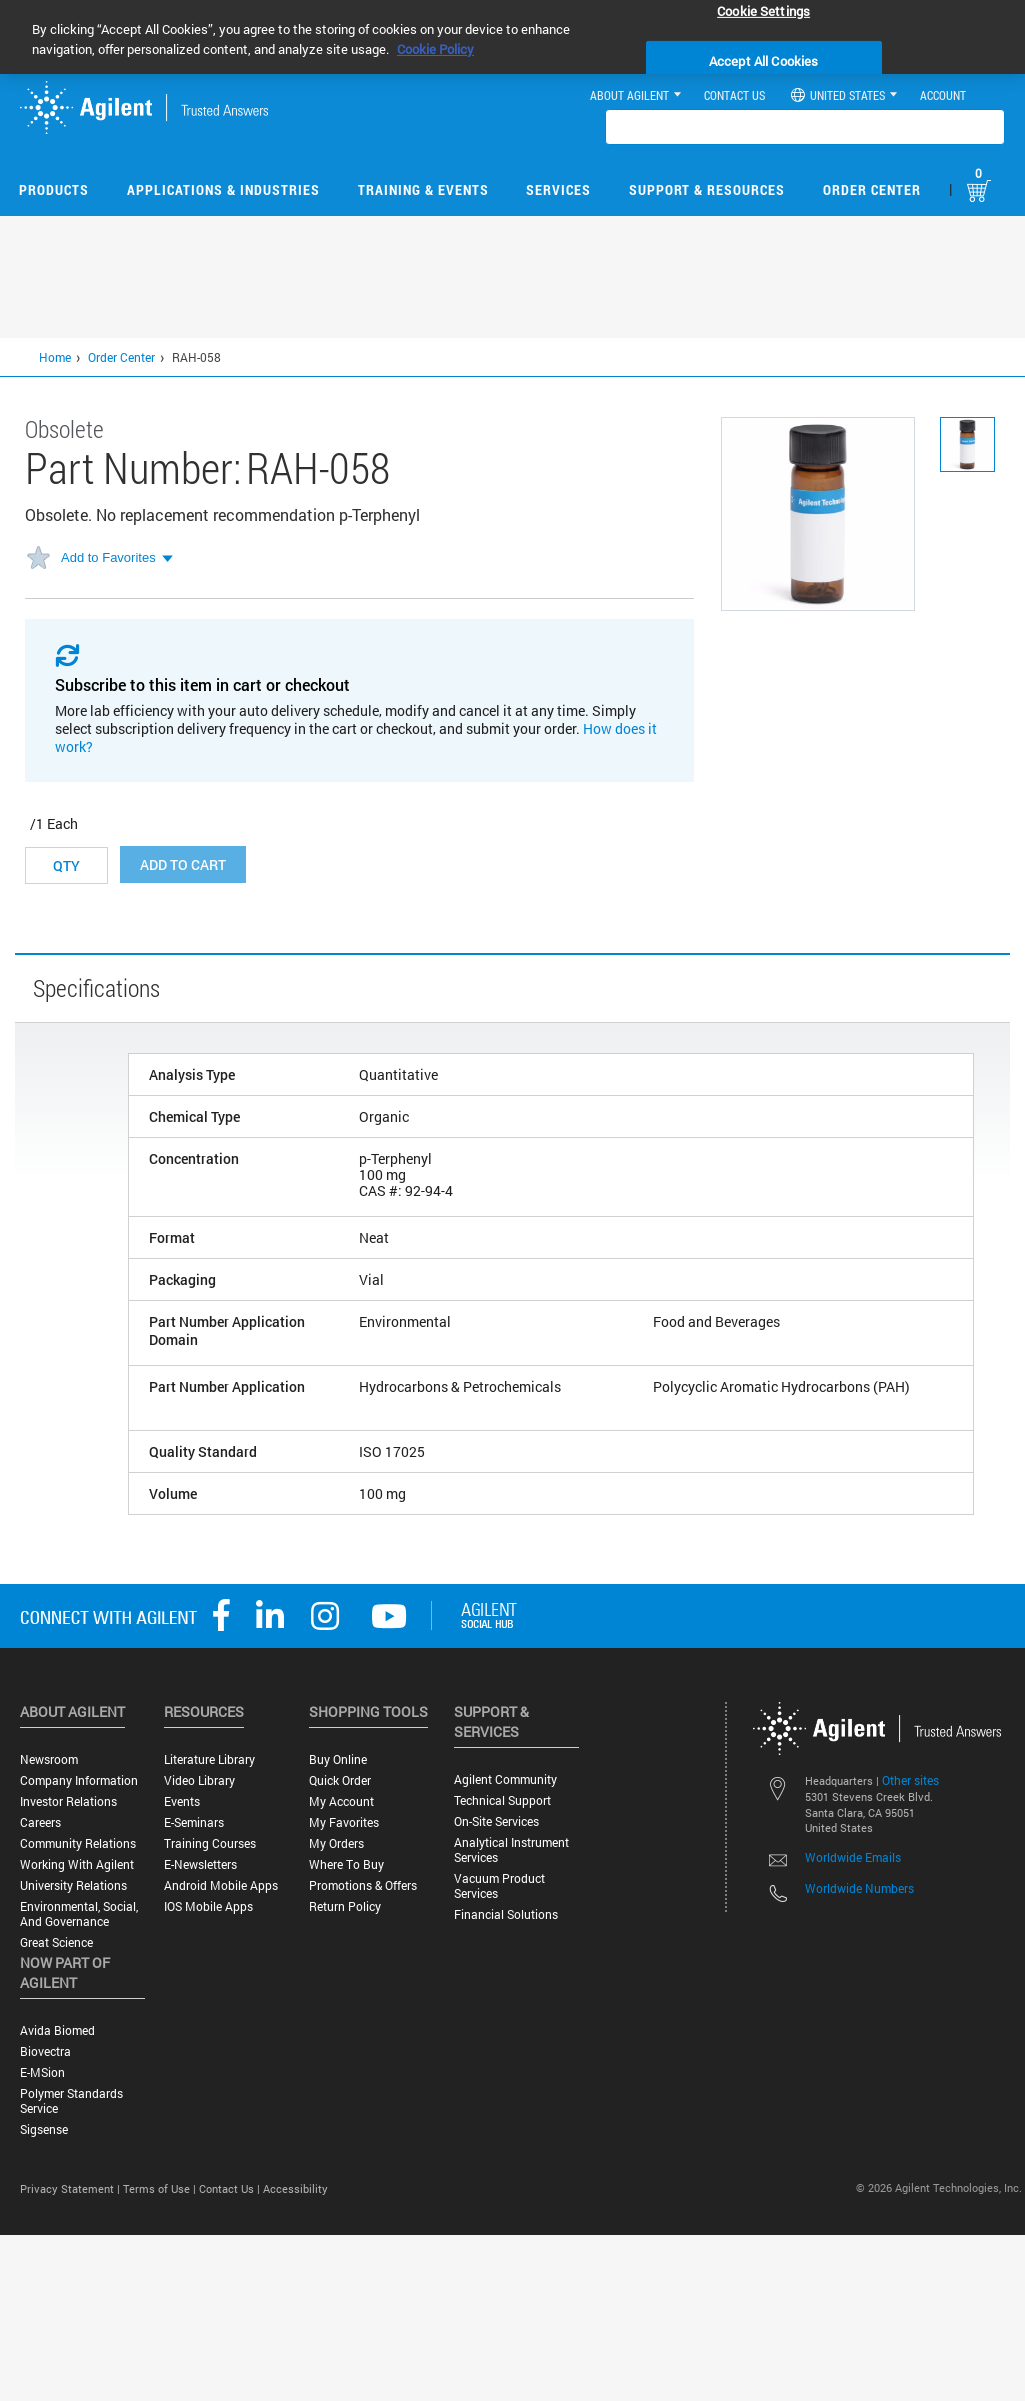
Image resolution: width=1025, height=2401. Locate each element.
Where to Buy (346, 1864)
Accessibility (295, 2188)
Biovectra (45, 2051)
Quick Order (340, 1780)
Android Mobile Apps (221, 1885)
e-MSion (42, 2072)
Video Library (199, 1780)
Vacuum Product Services (499, 1886)
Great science (56, 1942)
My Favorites (344, 1822)
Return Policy (345, 1906)
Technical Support (502, 1800)
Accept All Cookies (763, 61)
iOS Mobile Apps (208, 1906)
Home (55, 357)
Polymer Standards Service (71, 2101)
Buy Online (338, 1759)
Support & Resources (707, 189)
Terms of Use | (161, 2188)
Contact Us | (231, 2188)
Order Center (872, 189)
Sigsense (44, 2129)
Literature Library (209, 1759)
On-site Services (496, 1821)
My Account (341, 1801)
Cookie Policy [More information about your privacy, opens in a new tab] (435, 49)
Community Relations (78, 1843)
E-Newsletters (200, 1864)
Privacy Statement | (71, 2188)
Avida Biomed (57, 2030)
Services (558, 189)
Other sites (910, 1780)
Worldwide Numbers (859, 1888)
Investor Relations (68, 1801)
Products (54, 189)
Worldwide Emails (853, 1857)
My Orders (336, 1843)
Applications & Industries (223, 189)
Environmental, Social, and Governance (79, 1914)
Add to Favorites (108, 557)
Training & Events (423, 189)
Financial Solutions (506, 1914)
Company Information (79, 1780)
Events (182, 1801)
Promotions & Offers (363, 1885)
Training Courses (210, 1843)
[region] (512, 37)
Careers (40, 1822)
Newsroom (49, 1759)
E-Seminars (194, 1822)
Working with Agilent (77, 1864)
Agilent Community (505, 1779)
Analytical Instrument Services (511, 1850)
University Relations (73, 1885)
